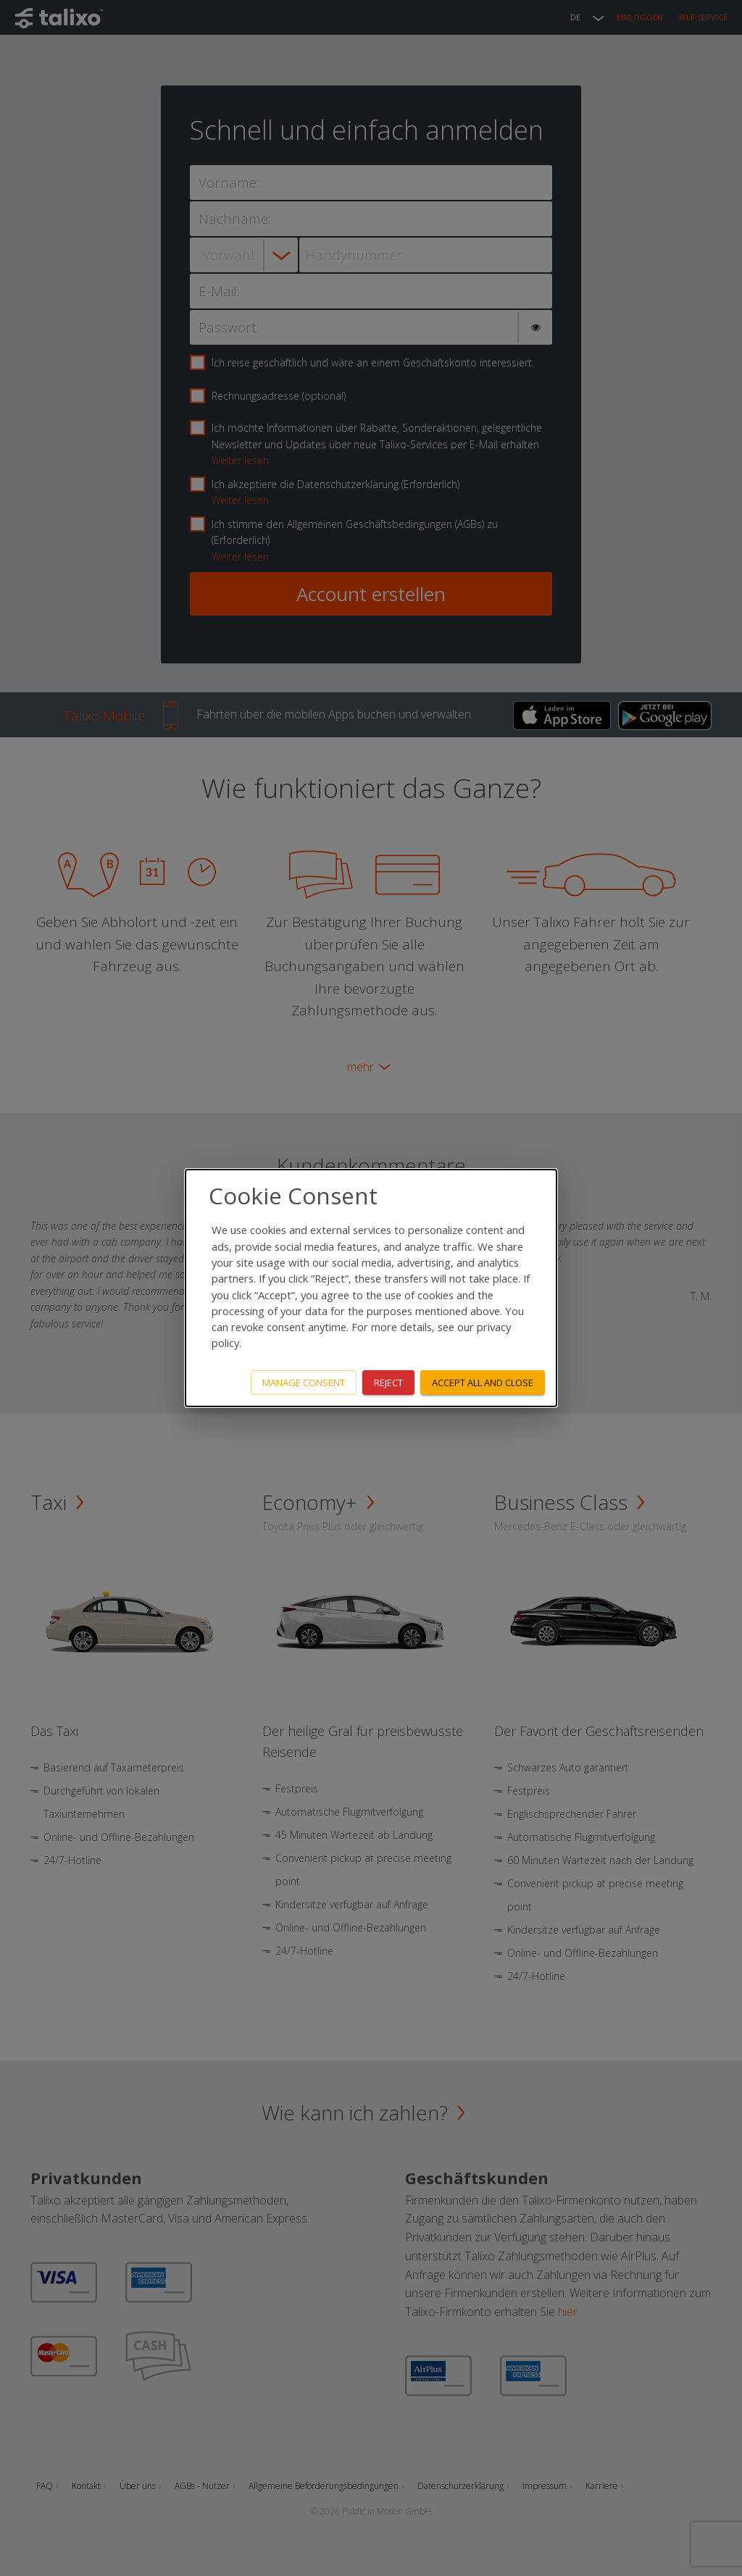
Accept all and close (482, 1382)
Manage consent (303, 1382)
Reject (388, 1382)
